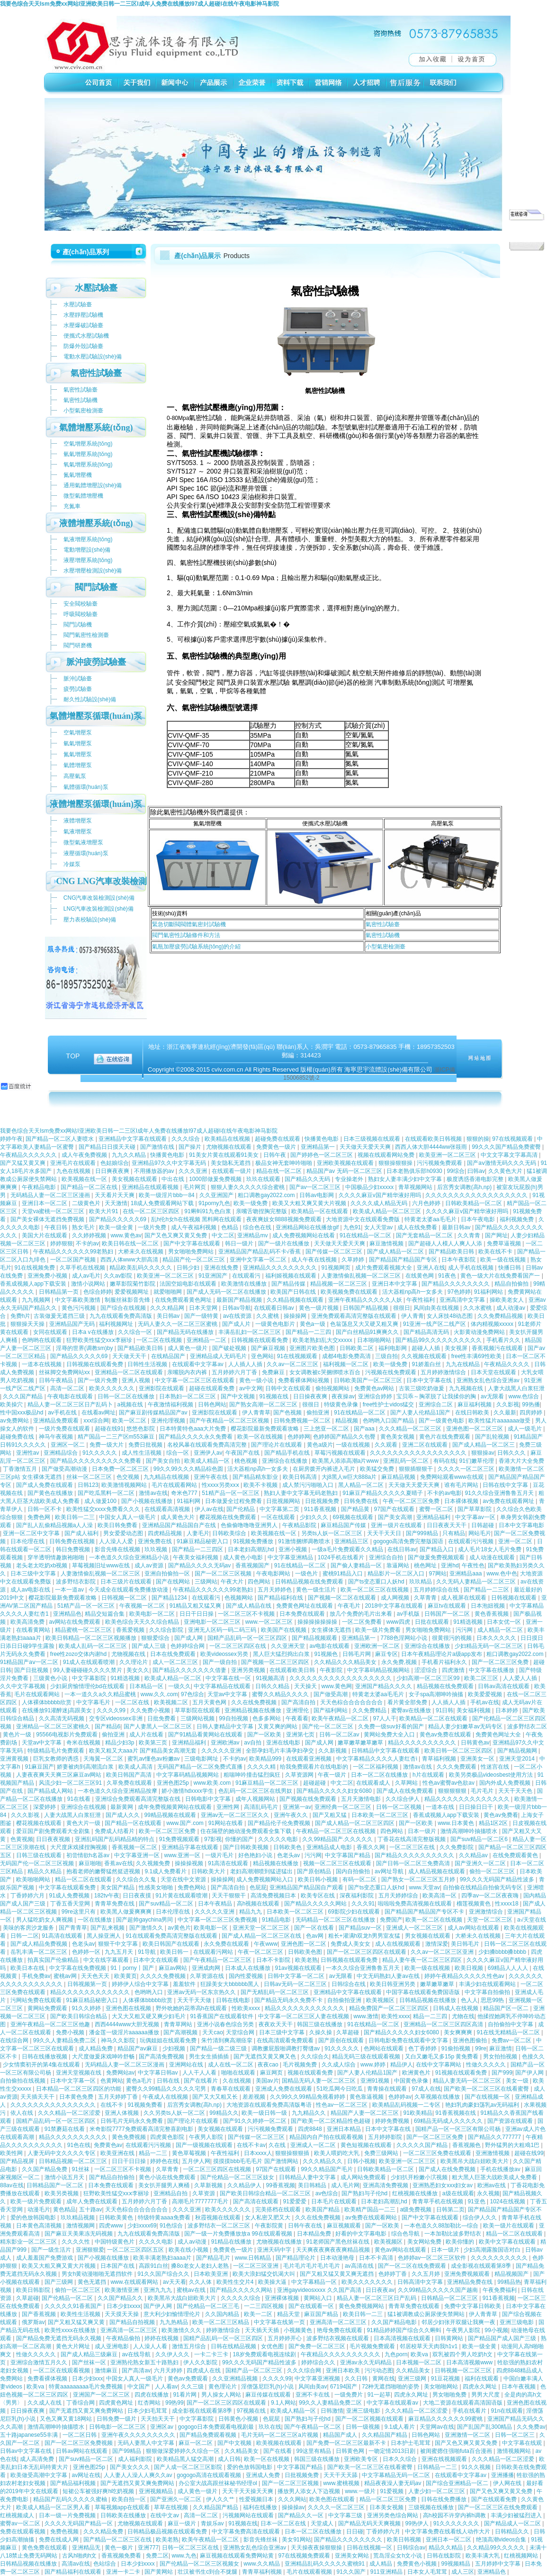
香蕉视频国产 (253, 1565)
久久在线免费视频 (254, 1702)
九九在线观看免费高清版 (121, 1316)
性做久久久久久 (486, 2064)
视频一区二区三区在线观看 (338, 1863)
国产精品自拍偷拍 (112, 2177)
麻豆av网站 (174, 1968)
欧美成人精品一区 (207, 1461)
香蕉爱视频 (131, 1630)
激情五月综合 (189, 2346)
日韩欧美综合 (230, 1533)
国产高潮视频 (181, 2032)
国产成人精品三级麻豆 (90, 2354)
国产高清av (136, 2370)
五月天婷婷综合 (399, 1895)
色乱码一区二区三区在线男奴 (256, 1791)
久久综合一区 (135, 1332)
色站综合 (105, 2563)
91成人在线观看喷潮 (90, 1662)
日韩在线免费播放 (444, 2499)
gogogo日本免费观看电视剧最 (216, 2427)
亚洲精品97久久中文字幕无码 (170, 1163)
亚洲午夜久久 (291, 1815)
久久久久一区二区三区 (467, 1469)
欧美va (420, 2354)
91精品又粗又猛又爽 (196, 1605)
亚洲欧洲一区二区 (377, 1646)
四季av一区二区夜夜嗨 (490, 1895)
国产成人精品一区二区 (396, 1251)
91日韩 (444, 1710)
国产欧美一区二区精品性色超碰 (331, 2121)
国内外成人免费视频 (505, 1783)
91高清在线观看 (229, 1863)
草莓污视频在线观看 (340, 1452)
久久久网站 (292, 2499)
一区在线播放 (95, 1919)
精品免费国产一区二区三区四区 (389, 2008)
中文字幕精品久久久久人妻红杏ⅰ (377, 1758)
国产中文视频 (238, 1396)
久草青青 (426, 1597)
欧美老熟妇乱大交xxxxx (323, 1340)
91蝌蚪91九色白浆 (208, 1211)
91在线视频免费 (35, 1267)
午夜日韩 (57, 1227)
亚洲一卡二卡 (124, 2571)
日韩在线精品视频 (234, 2346)
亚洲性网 (228, 1807)
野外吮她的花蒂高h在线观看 (192, 2008)
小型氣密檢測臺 (385, 946)
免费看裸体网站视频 (304, 1380)
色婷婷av (400, 2096)
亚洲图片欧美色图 (312, 1348)
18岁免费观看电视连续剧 (265, 2354)
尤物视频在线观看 (229, 1147)
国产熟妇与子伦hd (365, 2193)
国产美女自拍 (163, 1461)
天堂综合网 (241, 2032)
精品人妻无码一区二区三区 (467, 2080)
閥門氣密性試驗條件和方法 (186, 935)
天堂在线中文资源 (184, 1879)
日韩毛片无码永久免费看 (132, 2121)
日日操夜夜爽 (311, 1396)
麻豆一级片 (182, 2523)
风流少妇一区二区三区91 (71, 1783)
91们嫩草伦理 (477, 1461)
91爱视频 (392, 2491)
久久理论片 (134, 1662)
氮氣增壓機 (77, 475)
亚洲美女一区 (478, 1758)
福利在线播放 (260, 2507)
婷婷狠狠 (61, 1243)
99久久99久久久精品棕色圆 (188, 1469)
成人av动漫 (193, 2241)
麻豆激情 (500, 2048)
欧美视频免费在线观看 (350, 1291)
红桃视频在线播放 (415, 2193)
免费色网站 (192, 1887)
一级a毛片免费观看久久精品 (348, 1549)
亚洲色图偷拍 (470, 2040)
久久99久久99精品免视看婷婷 (308, 2096)
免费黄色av (108, 2145)
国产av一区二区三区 (315, 1187)
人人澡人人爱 (117, 1541)
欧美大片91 (104, 1211)
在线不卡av (251, 2145)
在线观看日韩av (275, 1308)
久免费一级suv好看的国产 (391, 1726)
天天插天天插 (262, 2330)
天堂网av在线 (437, 2427)
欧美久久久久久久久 (367, 2282)
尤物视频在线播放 (279, 2241)
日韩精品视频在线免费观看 (310, 1581)
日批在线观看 (432, 1622)
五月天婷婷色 (275, 1589)
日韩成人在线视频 (456, 2008)
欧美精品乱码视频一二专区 (407, 2105)
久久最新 (504, 1412)
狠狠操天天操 (28, 1324)
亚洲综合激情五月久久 (39, 2362)
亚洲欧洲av (226, 1742)
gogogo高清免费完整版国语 (409, 1541)
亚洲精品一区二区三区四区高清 (444, 2024)
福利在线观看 (482, 2378)
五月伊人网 (196, 2161)
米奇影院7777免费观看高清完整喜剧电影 (142, 2129)
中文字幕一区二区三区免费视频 (218, 1919)
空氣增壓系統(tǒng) (88, 443)
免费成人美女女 (351, 1944)
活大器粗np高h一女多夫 (413, 1291)
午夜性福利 (421, 1300)
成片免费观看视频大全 (384, 1267)
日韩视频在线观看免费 (260, 1340)
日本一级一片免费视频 (68, 2515)
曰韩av (476, 1171)
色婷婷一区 (87, 1952)
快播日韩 (510, 1267)
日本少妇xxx (87, 2378)
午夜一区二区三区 (261, 1952)
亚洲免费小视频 (48, 1275)
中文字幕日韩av (158, 2072)
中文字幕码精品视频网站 (379, 1670)
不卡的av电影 (444, 1493)
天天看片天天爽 (115, 1195)
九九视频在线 (466, 1388)
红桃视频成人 (18, 2515)
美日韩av (169, 1316)
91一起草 (379, 2394)
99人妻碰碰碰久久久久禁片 (88, 1670)
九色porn (396, 2354)
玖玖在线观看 (264, 1179)
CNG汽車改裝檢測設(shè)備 (99, 897)
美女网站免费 (425, 2241)
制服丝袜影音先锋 (128, 1300)
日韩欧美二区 (357, 1348)
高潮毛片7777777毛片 (201, 2201)
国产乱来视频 (108, 1927)
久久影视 (507, 1404)
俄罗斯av (33, 2322)
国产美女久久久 (130, 2467)
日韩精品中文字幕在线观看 (386, 1750)
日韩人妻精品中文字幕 (226, 1726)
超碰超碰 (315, 1783)
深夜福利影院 (357, 1895)
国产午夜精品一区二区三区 (218, 1960)
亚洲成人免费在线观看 (284, 2088)
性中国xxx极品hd (22, 1412)
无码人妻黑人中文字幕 (146, 2443)
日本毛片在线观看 (334, 2201)
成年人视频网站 (256, 1799)
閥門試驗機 (77, 624)
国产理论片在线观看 (277, 1444)
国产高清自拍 (299, 1702)
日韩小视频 (361, 2161)
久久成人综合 (339, 2064)
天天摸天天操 (122, 2314)
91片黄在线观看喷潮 (182, 1895)
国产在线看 (278, 2451)
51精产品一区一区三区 (231, 1493)
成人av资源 (150, 1565)
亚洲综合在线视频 (84, 1807)
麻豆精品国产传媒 (344, 1525)
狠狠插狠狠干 (416, 1469)
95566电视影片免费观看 (67, 1734)
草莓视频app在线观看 (123, 2507)
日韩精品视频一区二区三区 (73, 2161)
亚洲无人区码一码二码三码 (223, 1630)
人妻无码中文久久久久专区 (62, 2153)
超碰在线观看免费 (212, 1388)
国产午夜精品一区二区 (313, 2427)
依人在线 (22, 2113)
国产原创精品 (314, 1871)
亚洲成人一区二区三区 (415, 1927)
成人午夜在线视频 (314, 1259)
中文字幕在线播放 (492, 1670)
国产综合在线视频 (123, 1308)
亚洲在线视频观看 (444, 2459)
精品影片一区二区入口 (397, 1573)
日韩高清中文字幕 (420, 2282)
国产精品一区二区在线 (90, 1187)
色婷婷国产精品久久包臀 (345, 1436)
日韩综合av (411, 2547)
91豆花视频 (446, 2378)
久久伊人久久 (173, 2354)
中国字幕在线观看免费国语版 (423, 1992)
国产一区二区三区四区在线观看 (367, 1952)
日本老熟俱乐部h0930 (415, 1171)
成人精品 (381, 2563)
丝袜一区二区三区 (89, 1477)
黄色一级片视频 (319, 1308)
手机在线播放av (501, 2169)
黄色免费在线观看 (45, 2547)
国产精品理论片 (296, 2257)
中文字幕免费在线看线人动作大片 (448, 2531)
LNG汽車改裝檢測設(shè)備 (98, 908)
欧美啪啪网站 (34, 1879)
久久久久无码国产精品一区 (79, 2523)
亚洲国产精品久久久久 (384, 1686)
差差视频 (254, 2096)
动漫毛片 (38, 2209)
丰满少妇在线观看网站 (488, 1984)
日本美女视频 (387, 2507)
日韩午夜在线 (305, 2225)
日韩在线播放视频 (45, 2056)
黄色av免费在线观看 (446, 1734)
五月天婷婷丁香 (118, 2096)
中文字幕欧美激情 (78, 1300)
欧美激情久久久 (182, 2330)
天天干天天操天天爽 (248, 2491)
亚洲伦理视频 (169, 1420)
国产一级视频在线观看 (205, 2145)
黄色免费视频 (129, 2137)
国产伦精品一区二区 (68, 2298)
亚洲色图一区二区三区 (475, 1428)
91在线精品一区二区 (366, 1235)
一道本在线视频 (42, 1364)
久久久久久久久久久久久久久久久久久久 (477, 1195)
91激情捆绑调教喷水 (305, 1541)
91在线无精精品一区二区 (509, 2032)
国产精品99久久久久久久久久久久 (439, 1340)
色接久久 (533, 2056)
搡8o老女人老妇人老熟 (200, 2266)
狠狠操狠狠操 (396, 1163)
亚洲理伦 (298, 1710)
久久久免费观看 (457, 1766)
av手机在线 (63, 1412)
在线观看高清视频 (167, 1509)
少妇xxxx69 (141, 2225)
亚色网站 (262, 1356)
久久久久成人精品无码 (379, 1203)
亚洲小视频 (293, 1549)
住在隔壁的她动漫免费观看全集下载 (246, 1831)
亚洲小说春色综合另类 (226, 2024)
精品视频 (347, 1420)
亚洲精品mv (253, 1235)
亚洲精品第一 (318, 1147)
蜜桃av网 (66, 1976)
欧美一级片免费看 (378, 1630)
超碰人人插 (426, 1348)
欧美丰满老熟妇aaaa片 (163, 2257)
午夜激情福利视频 (171, 1404)
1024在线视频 (508, 2201)
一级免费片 (349, 2394)
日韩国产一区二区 (447, 1613)
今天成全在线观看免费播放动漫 (129, 1589)
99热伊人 (417, 2523)
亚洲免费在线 (155, 1541)
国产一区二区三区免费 (501, 1662)
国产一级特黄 (202, 1316)
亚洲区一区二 (68, 1444)
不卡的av (87, 1243)
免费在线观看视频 (23, 2531)
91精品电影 (277, 1919)
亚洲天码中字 (275, 2249)
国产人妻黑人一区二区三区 (158, 1726)
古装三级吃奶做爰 (422, 1388)
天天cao (212, 2032)
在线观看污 (247, 1275)
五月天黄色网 (210, 1702)
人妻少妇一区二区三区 (437, 2491)
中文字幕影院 (90, 1678)
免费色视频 (65, 2531)
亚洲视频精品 (156, 2491)
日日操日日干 (476, 1807)
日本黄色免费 (77, 2096)
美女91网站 (296, 2539)
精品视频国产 (512, 2274)
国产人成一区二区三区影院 (189, 2467)
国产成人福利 (82, 1533)
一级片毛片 (220, 1855)
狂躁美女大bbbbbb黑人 (230, 1984)
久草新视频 (209, 2185)
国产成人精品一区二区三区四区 (355, 1823)
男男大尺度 (486, 2394)
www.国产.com (185, 1823)
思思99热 (493, 2000)
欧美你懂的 (460, 2241)
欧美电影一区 (211, 1927)
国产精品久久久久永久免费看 (196, 1436)
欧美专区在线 (318, 1895)
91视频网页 (337, 1267)
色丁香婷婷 (423, 2048)
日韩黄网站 (450, 2338)
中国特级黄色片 (115, 2241)
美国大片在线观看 (45, 1235)
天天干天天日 (385, 1533)
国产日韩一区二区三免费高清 (413, 1863)
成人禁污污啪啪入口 (308, 1485)
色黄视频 (21, 1839)
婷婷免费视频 (393, 2121)
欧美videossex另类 (225, 1654)
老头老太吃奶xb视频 (42, 1565)
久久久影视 (26, 1815)
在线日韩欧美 (473, 1412)
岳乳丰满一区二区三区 (39, 1952)
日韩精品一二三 (437, 2467)
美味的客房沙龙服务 (29, 1927)
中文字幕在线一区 (229, 1678)
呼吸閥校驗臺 (80, 614)
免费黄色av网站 (375, 1388)
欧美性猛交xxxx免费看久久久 (104, 1509)
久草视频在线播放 (437, 2096)
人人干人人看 (200, 2072)
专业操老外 (350, 1179)
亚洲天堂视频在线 (79, 2072)
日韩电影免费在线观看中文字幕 (408, 2040)
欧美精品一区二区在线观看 (434, 1718)
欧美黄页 (125, 1976)
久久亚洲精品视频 (235, 2378)
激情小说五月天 (65, 2177)
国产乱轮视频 (493, 1436)
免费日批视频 (146, 1444)
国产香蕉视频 (39, 2314)
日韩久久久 (512, 1452)
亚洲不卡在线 (313, 2394)
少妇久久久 (315, 1517)
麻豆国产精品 (322, 2314)
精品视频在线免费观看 (446, 1686)
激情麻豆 (107, 2370)
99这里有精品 (314, 2451)
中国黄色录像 (412, 2080)
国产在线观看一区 (311, 2306)
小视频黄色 (299, 2330)
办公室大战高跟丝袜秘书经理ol (219, 2483)
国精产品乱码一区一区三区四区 (247, 1638)
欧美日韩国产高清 (129, 1774)
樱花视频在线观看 (39, 1823)
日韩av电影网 (317, 1195)
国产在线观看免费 (494, 2499)
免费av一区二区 (512, 2040)
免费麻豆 (274, 1372)
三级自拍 (386, 1356)
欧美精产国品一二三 (370, 2209)
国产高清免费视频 (162, 2056)
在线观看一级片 (232, 1171)
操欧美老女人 (507, 1300)
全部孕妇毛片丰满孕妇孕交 (280, 1750)
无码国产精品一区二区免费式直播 (200, 1766)
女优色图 (273, 2346)
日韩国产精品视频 (366, 1308)
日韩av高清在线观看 (504, 1686)
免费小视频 (71, 2032)
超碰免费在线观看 (278, 1139)
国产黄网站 (159, 2571)
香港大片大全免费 (521, 1461)
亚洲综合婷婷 (376, 1396)
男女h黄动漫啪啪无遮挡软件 (98, 2274)
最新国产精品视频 (239, 1300)
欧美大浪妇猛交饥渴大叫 (264, 2274)
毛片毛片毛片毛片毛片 (312, 2266)
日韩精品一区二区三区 (450, 2298)
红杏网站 (150, 2402)
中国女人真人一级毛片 (128, 1517)
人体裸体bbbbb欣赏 (47, 1702)
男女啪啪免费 (450, 2394)
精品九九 (251, 1911)
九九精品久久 (309, 2113)
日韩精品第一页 (59, 1291)
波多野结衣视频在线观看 (338, 2338)
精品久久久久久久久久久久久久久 (467, 1799)
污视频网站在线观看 (249, 2515)
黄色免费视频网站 (362, 2306)
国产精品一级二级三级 (219, 2048)
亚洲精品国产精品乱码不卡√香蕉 (260, 1251)
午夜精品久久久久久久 (29, 1155)
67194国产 (344, 2386)
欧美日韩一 (175, 1952)
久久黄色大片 (506, 1171)
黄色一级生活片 (316, 1589)
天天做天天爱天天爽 (366, 1147)
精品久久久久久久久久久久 (422, 1742)
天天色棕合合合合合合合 (352, 1702)
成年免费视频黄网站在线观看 (175, 1807)
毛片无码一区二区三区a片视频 (280, 2435)
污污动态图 (379, 2370)
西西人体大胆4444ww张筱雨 (431, 1147)
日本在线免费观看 (173, 1654)
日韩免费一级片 (117, 2418)
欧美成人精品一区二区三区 (387, 1211)
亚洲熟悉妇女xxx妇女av (443, 2185)
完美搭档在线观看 (278, 2209)
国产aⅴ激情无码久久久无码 (502, 1163)
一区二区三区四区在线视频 (217, 2169)
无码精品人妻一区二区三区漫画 (50, 1195)
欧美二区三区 (482, 1678)
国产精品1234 (170, 1597)
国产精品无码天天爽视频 (370, 2523)
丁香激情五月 (20, 1469)
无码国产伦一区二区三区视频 (37, 1863)
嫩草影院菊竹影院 (133, 1283)
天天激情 (116, 1203)
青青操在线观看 (387, 2088)
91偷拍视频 (456, 2048)
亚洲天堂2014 (517, 1758)
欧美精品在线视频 (228, 1139)
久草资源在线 (207, 1976)
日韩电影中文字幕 (208, 1799)
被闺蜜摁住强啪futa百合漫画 (456, 2451)
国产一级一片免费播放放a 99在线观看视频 (239, 2233)
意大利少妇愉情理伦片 (172, 2314)
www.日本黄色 (456, 1823)
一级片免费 (153, 1227)
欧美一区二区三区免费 (168, 1831)
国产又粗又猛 (330, 1815)
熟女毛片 (84, 1227)
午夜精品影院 (300, 1525)
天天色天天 (96, 1976)
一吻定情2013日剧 (392, 2451)
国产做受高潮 (331, 1694)
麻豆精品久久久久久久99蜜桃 (446, 2418)
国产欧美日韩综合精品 (79, 2016)
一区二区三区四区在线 (238, 1646)
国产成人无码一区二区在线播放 (227, 1291)
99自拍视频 (234, 1718)
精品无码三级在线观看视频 (367, 2056)
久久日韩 (357, 2378)
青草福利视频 (439, 1758)
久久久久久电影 (278, 1839)
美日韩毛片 (466, 1944)
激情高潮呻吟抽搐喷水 (469, 1831)
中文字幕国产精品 (348, 1855)
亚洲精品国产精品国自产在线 (179, 1525)
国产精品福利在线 (281, 1597)
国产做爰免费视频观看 (437, 1557)
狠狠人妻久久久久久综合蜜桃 (248, 1187)
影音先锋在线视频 (118, 1549)
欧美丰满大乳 (483, 2555)
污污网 (465, 1630)
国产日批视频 (32, 1670)
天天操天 (306, 1686)
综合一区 (178, 1452)
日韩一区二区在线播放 (127, 1396)
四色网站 (260, 1581)
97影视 (213, 1839)
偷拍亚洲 (318, 1412)
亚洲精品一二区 (207, 1340)
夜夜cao (269, 2064)
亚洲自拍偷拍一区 (167, 1573)
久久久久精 (262, 1766)
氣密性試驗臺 (383, 924)
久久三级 (193, 2386)
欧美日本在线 (28, 1968)
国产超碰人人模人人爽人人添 (446, 1243)
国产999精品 (422, 1533)
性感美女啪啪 (156, 1887)
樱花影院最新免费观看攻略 (265, 1428)
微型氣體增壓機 (83, 495)
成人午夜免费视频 (85, 1155)
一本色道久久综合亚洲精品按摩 (118, 1791)
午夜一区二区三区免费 (412, 1501)
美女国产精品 (118, 1887)
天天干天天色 (516, 1791)
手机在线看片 (470, 2410)
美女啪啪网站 (441, 2386)
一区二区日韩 (80, 2435)
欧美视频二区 (171, 1702)
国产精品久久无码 (308, 1179)
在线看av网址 (98, 1412)
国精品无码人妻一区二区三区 (319, 2080)
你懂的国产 (240, 1839)
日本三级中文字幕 (33, 1573)
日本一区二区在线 (283, 2523)
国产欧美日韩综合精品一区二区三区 (266, 2193)
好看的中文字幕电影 (361, 2233)
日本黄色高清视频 (39, 2225)
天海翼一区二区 (104, 1758)
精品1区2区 (494, 1823)
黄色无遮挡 (93, 2282)
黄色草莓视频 (189, 2153)
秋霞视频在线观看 (218, 2217)
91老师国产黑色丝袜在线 (338, 2241)
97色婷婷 (459, 1291)
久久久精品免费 (104, 2531)
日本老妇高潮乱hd (252, 1549)
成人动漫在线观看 (492, 1557)
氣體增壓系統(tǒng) (96, 427)
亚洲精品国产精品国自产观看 (307, 1887)
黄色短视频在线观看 (367, 2145)
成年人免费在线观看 (92, 2201)
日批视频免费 (323, 1501)
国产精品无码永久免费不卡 (289, 2000)
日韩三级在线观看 (39, 1855)
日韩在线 (169, 2080)
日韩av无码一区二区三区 (296, 1984)
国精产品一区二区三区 (254, 2370)
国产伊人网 (530, 2072)
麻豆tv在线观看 (448, 1605)
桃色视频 (246, 1461)
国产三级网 (59, 2282)
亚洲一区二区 (516, 1541)
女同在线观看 (51, 1332)
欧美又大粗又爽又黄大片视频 (310, 1203)
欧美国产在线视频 (284, 1630)
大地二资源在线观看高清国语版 (463, 2402)
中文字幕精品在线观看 (223, 1686)
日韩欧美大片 (209, 1871)
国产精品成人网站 (50, 1791)
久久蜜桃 (268, 1316)
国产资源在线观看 (510, 2121)
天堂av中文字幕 (228, 1694)
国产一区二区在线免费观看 (413, 2266)
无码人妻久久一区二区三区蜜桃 (178, 1324)
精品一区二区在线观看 (84, 1879)
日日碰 (354, 2531)
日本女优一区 (504, 1622)
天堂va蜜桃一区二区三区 (54, 1211)
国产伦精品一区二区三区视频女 (200, 2563)
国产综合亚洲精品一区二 (458, 2483)
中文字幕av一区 (476, 1517)
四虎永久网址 (480, 2386)
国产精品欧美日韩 (452, 1251)
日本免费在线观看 (302, 1613)
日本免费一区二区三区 (121, 1469)
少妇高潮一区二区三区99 (428, 1678)
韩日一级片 (240, 1243)
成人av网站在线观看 (474, 1927)
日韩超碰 (483, 1525)
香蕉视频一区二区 (135, 1847)
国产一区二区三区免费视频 (79, 2443)
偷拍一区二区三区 (492, 1871)
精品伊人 (401, 2064)
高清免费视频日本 (274, 1895)
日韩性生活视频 (148, 1364)
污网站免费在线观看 (36, 2000)
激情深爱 (436, 1944)
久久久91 (363, 1903)
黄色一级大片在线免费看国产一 (500, 1275)
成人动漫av (511, 1308)
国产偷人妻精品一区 (357, 1565)
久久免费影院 (457, 1847)
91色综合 (172, 2225)
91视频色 (327, 1654)
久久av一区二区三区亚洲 (443, 1952)
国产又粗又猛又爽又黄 (77, 2322)
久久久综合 (186, 1139)
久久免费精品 (370, 1710)
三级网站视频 (198, 1718)
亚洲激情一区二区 (468, 2435)
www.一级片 (361, 2491)
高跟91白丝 (153, 2266)
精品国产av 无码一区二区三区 (345, 1171)
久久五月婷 (426, 2274)
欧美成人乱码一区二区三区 (93, 1646)
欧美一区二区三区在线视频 (375, 1589)
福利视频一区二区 (346, 1364)
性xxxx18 (507, 1903)
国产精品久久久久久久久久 (456, 1283)
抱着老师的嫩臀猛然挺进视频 (104, 1871)
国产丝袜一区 (90, 2362)
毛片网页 (195, 1187)
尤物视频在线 (129, 1654)
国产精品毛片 (214, 2257)
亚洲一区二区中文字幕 (32, 1533)
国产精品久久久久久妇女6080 (334, 1791)
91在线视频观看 (298, 1356)
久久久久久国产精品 (422, 2145)
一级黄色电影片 (275, 1324)
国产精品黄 (356, 1509)
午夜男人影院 (206, 2137)
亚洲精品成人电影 (329, 1847)
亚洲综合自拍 (386, 1557)
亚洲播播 (502, 2475)
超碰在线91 (109, 1428)
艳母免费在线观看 (340, 2330)
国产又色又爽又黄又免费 (176, 1235)
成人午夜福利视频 (194, 1227)
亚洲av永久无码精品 (366, 2362)
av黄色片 (179, 1927)
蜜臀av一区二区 (21, 2523)
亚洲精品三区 (352, 1541)
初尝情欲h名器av (88, 1855)
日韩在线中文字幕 (506, 1485)
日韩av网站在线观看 (82, 2451)
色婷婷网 (298, 1436)
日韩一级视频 (363, 2427)
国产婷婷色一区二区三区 (322, 1155)
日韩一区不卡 (45, 1509)
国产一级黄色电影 (442, 1420)
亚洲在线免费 (222, 1267)
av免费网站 (15, 1420)
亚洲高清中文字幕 (462, 1300)
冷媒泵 (72, 864)
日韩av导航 (236, 1308)
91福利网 (189, 1501)
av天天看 (174, 2282)
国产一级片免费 (98, 1380)
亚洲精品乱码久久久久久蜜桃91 (326, 2563)
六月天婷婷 (169, 2370)
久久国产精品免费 (45, 2169)
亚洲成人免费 (263, 2475)
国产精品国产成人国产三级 (503, 2338)
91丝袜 (81, 2169)
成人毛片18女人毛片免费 (490, 1549)
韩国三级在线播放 (320, 2024)
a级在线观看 (458, 2193)
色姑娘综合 (114, 1163)
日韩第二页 (450, 2209)
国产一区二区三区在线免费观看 (498, 2507)
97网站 (438, 1573)
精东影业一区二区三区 (29, 2241)
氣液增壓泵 (77, 831)
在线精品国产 (169, 1356)
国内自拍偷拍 (353, 1871)
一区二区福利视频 (376, 1766)
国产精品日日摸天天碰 (108, 1147)
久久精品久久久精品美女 (346, 1662)
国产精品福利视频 (73, 2483)
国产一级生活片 (51, 2249)
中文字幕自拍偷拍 (488, 1992)
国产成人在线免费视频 (448, 2169)
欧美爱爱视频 (485, 1694)
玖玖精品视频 (78, 2217)
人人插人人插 (246, 1364)
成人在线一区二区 (231, 2064)
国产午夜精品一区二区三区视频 (229, 1420)
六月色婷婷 (427, 1203)
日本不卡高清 (377, 2257)
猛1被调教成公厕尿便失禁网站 (426, 2314)
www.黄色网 (337, 1686)
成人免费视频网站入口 (265, 1879)
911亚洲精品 (387, 2571)
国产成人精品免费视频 (39, 1944)
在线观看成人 (374, 1783)
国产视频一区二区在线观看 (342, 1597)
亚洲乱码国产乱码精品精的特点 (115, 1839)
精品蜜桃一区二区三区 (84, 1630)
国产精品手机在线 (287, 1452)
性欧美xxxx (246, 2008)
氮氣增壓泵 (77, 754)
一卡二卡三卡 (212, 2354)
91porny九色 (214, 1203)
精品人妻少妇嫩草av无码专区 (466, 1726)
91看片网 (185, 2394)
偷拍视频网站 (333, 1388)
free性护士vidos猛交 (389, 1404)
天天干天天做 (195, 2000)
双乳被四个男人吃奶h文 (463, 2354)
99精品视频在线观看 (171, 1815)
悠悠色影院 (141, 1428)
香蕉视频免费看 (122, 2555)
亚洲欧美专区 (361, 2459)
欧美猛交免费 (377, 1469)
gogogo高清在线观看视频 (209, 2475)
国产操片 (191, 1147)
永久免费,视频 (400, 1662)
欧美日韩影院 (34, 2290)
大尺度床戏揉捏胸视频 (79, 1847)
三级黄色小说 (51, 1678)
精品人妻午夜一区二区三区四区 (422, 1960)
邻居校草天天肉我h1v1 (429, 2346)
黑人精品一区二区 (361, 1485)
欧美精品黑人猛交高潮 (186, 2459)
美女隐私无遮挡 (231, 1163)
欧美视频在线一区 (85, 1179)
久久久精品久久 (323, 2161)
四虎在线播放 (152, 2394)
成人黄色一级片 (188, 1348)
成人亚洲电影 (112, 2346)
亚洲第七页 (301, 1734)
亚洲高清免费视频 (386, 2185)
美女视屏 (457, 1348)
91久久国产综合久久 (164, 2274)
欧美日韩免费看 (118, 1525)
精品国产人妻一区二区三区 (365, 2113)
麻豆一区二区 (196, 2443)
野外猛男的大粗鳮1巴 (513, 2145)
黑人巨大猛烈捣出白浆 (282, 1654)
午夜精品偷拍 (124, 2338)
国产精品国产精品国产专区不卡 (425, 1911)
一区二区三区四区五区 (136, 2249)
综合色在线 (258, 1227)
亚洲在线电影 (284, 1742)
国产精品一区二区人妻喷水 (60, 1139)
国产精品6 (108, 1726)
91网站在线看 (226, 1823)
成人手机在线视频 (471, 1267)
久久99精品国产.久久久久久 (338, 1839)
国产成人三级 (149, 1646)
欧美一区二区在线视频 (434, 1919)
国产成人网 (189, 1638)
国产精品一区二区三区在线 (118, 2539)
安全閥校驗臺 (80, 603)
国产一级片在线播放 (284, 1243)
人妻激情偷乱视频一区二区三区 (361, 1275)
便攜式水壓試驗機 (86, 335)
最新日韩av (457, 1227)
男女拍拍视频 (501, 2056)
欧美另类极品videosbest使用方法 (492, 1774)
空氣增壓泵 (77, 732)
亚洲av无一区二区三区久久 (236, 1815)
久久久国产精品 (23, 1396)
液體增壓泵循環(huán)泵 (96, 804)
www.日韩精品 (254, 2257)
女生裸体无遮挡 (331, 1630)
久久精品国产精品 (385, 2435)
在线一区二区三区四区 (152, 1211)
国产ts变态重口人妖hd (377, 1581)
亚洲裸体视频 (282, 2298)
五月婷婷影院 (386, 2137)
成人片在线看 (147, 1734)
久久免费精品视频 (500, 1316)
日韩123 (88, 1485)
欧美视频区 (381, 2000)
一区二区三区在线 (412, 1847)
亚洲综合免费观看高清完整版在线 (138, 1799)
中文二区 (223, 1235)
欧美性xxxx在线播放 (71, 2330)
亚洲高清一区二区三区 (339, 2322)
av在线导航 (137, 2354)
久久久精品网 (168, 1308)
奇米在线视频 (84, 1742)
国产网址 (496, 1235)
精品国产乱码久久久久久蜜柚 (70, 2499)
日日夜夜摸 (137, 1895)
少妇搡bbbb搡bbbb (503, 1952)
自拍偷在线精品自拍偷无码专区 (483, 1887)
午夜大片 (233, 1581)
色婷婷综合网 (188, 1646)
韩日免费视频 (73, 1549)
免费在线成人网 (59, 2539)
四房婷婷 (532, 1412)
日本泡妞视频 (488, 1605)
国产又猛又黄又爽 (23, 1163)
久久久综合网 (305, 2370)
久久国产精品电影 (394, 2322)
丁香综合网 (81, 2402)
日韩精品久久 (512, 2531)
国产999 (502, 2072)
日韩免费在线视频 (72, 1541)
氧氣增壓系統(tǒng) (88, 464)
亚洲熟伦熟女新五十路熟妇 (145, 2362)
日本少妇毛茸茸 (148, 2410)
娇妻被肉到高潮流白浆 (86, 1766)
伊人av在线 (209, 1509)
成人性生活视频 (142, 1452)
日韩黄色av (475, 1742)
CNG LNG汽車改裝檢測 (101, 881)
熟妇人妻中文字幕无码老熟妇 (301, 1493)
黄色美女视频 (398, 1436)
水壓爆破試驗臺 (83, 325)
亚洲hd (449, 1565)
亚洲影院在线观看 (162, 1388)
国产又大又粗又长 (215, 2096)
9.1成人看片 (401, 2427)
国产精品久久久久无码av (200, 1565)
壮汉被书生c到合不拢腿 (208, 2571)
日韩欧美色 (288, 1847)
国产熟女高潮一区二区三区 (264, 1404)
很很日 (401, 1308)
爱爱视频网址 (132, 1291)
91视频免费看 (145, 2105)
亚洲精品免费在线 (470, 2282)
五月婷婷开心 (285, 2338)
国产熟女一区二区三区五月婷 (419, 1879)
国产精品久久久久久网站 (316, 1903)
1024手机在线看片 (342, 1557)
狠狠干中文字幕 (118, 1944)
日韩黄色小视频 (239, 2418)
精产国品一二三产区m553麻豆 (117, 1436)
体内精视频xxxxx (493, 1324)
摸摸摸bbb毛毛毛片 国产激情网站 (256, 2161)
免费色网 (39, 1517)
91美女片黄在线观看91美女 (224, 1155)
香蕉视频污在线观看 (498, 1348)
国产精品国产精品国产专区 (404, 1259)
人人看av (166, 2386)
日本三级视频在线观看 (372, 1139)
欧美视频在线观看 (279, 2443)
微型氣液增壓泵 (83, 842)
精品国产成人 (341, 2435)
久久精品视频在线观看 (296, 1300)
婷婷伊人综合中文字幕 (141, 1984)
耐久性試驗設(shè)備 (89, 699)
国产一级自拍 (220, 1662)
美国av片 (267, 2080)
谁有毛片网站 (462, 1485)
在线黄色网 (420, 1275)
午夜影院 (332, 1670)
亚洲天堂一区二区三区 (262, 1927)
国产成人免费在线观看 (45, 1485)
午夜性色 (473, 1565)
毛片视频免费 (300, 2064)
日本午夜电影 (478, 1219)
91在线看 (79, 1799)
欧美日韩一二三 (75, 1517)
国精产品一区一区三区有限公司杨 (458, 2129)
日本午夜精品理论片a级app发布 (442, 1654)
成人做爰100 (101, 1501)
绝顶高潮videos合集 (502, 2539)
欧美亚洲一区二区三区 (448, 1155)
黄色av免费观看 (188, 2378)
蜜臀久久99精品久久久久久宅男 (167, 2088)
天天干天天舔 (341, 2475)
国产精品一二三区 (487, 1589)
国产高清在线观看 (256, 2201)
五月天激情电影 (361, 1799)
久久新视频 (333, 1750)
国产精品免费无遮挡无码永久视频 (59, 2338)
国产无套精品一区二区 (425, 1235)
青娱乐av (213, 2523)
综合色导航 (406, 2233)
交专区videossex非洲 (116, 1718)
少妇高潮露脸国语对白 (493, 2249)
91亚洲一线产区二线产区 (435, 1324)
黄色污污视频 (79, 1308)
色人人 (469, 2000)
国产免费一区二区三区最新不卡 (346, 2443)
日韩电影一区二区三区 (118, 2427)
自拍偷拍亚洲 (345, 2000)
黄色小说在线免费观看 (168, 2177)
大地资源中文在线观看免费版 (363, 1219)
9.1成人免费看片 (166, 1871)
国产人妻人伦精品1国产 (421, 1412)
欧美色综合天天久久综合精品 (142, 1622)
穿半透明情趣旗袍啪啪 (56, 1557)
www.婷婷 (373, 2064)
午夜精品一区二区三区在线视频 (336, 1831)
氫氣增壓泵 (77, 743)
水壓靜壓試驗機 (83, 315)
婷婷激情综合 (224, 2330)
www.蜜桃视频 (342, 2483)
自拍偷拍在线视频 (23, 2080)
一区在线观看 (278, 1517)
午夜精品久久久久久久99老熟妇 (74, 1251)
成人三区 (462, 2571)
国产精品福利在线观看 (74, 2571)
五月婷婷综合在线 (436, 1589)
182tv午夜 (106, 1895)
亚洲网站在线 (187, 2064)
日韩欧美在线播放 (123, 2515)
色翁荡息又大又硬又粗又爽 (365, 1324)
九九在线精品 (463, 1364)
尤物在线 (463, 2016)
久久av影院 (119, 1275)
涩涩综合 (426, 1670)
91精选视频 (468, 1622)
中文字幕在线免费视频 (78, 1968)
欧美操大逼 (273, 2282)
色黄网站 (111, 2080)
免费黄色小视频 (417, 2563)
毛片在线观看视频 (310, 2571)
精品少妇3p (120, 1742)
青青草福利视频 (262, 2571)
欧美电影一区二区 (152, 1613)
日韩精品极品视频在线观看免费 (167, 2531)
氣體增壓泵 (77, 765)
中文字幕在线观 (522, 2443)
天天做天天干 (130, 1356)
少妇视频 (174, 2048)
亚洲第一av (297, 1807)
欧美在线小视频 (189, 2249)
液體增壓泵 (77, 820)
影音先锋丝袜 (261, 2539)
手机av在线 (484, 1702)
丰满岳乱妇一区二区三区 (250, 1332)
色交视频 (129, 1477)
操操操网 (296, 1316)
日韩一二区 (24, 1935)
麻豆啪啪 (90, 1863)
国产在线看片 (201, 2080)
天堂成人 (323, 2523)
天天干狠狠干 (229, 1895)
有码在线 (444, 1461)
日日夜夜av (380, 2290)
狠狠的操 (477, 1139)
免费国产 (391, 1919)
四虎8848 (310, 2129)
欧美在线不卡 (496, 1251)
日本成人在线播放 (248, 1968)
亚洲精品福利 (434, 1517)
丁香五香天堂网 (70, 1903)
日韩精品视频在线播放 (428, 2000)
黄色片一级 (18, 1734)
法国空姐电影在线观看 (189, 1283)
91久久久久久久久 (457, 2523)
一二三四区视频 (264, 2306)
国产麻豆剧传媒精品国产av (154, 1412)
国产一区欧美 (265, 1734)
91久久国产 (352, 2571)
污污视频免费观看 (440, 1163)
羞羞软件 (185, 1984)
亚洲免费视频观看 (467, 2274)
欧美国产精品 (323, 2209)
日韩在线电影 (233, 2000)
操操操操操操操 (318, 1622)
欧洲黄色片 (417, 2072)
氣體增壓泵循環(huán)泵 (96, 716)
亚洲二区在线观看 (425, 1444)
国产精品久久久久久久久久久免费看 (96, 1461)
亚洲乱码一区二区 (406, 1461)
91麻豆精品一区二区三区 (267, 1783)
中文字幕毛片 (94, 1702)
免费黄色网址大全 (498, 1734)
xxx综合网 (96, 1420)
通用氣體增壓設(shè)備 (92, 485)
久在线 (278, 2145)
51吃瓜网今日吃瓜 (340, 2088)
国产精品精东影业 (256, 1477)
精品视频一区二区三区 (339, 1283)
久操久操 (321, 2032)
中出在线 (173, 1179)
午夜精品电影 (39, 1187)
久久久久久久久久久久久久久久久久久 (419, 1452)
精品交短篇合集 (105, 1613)
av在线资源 (238, 1316)
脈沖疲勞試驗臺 (96, 662)
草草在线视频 (171, 2507)
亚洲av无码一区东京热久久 (202, 1992)
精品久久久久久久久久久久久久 (90, 1992)
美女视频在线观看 (135, 1179)
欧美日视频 (469, 1968)
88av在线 (12, 2185)
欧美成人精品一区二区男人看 (53, 2507)
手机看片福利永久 (444, 1662)
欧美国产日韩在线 (293, 1291)
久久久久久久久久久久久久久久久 (53, 2105)
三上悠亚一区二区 (327, 1428)
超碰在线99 (528, 2153)
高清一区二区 (68, 1388)
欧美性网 (12, 2153)
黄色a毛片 (139, 2080)
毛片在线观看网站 (175, 1485)
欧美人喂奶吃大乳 (337, 2153)
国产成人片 (237, 1324)
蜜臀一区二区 (437, 1509)
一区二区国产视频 (73, 1259)
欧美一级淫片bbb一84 (167, 1195)
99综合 (456, 1171)
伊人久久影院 (201, 2362)
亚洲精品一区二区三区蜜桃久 (53, 1726)
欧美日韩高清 (300, 1477)
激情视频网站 (514, 2451)
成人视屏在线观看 (464, 1597)
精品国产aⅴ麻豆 (138, 2048)
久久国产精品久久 (121, 2298)
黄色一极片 (120, 2547)
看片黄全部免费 (408, 1702)
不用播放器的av (155, 1171)
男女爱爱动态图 (123, 1533)
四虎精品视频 (165, 1533)
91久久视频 (476, 2467)
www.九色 (184, 2555)
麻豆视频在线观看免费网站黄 (237, 2555)
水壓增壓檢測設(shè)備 (92, 570)
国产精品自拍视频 (132, 2322)
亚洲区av (162, 2427)
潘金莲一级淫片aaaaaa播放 (125, 2032)
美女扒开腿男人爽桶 (164, 2185)
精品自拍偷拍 (512, 1283)
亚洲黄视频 (15, 1758)
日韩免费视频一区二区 (303, 1420)
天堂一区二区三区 (490, 1919)
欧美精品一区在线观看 (320, 1211)
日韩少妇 (189, 1267)
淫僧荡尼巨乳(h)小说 (268, 2386)
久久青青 (469, 1235)
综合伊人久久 (480, 2217)
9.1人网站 (283, 2402)
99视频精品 (456, 2563)
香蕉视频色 (467, 2145)
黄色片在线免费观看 (445, 1436)
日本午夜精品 (215, 1903)
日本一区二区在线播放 (380, 1774)
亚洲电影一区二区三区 (213, 1622)
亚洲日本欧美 (343, 2370)
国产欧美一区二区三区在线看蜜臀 (487, 2088)
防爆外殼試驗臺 (83, 346)
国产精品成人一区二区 (513, 2523)
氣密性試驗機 (383, 935)
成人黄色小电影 (243, 1557)
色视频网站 (239, 1597)
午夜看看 (297, 1718)
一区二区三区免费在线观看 (438, 2153)
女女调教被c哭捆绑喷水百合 (325, 1372)
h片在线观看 (429, 1774)
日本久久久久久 (497, 1638)
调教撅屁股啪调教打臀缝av (286, 2048)
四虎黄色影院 (168, 2137)
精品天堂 (289, 2314)
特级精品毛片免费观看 (56, 1750)
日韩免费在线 (361, 1501)
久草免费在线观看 (130, 1783)
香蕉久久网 (371, 1847)
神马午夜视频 (56, 1436)
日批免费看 (162, 1718)
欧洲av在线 (492, 2185)
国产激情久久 (147, 1927)
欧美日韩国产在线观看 (172, 1944)
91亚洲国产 (213, 1275)
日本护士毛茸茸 (411, 2443)
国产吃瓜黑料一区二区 (107, 1493)
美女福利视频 (474, 1710)
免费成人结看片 (115, 1831)
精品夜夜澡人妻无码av (393, 2483)
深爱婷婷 (45, 1807)
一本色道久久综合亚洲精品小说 (129, 1557)
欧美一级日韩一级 (265, 2113)
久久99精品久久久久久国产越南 (439, 2290)
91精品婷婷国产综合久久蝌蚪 (405, 2330)
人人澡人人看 (151, 2346)
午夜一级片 (333, 1774)
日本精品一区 (147, 1686)
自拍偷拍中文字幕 (511, 2024)
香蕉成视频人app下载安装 (34, 1283)
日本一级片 (423, 1831)
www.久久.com (159, 1694)
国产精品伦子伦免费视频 (280, 1823)
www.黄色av (125, 1235)
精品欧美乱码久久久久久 (141, 1267)
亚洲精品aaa (466, 1573)
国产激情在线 (158, 1147)
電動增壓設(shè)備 (86, 549)
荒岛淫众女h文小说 (398, 2555)
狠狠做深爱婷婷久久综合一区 (183, 2451)
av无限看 (493, 1396)
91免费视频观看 (180, 1839)
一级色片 (307, 1573)
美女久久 (137, 1670)
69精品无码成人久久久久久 (449, 2121)
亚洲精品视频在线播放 (253, 1710)
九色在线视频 (74, 1171)
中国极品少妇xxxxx (370, 1187)
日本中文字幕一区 (73, 2080)
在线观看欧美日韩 (292, 1670)
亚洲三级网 (413, 2378)
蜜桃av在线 (192, 2290)
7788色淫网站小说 (404, 1638)
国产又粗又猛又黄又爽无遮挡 (337, 2274)
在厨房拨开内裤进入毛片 (325, 1469)
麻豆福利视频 (475, 1404)
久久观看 (387, 1444)
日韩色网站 (212, 1404)
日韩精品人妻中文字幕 (308, 2177)
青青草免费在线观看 (414, 2306)
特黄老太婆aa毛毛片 (431, 1219)
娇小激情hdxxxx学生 (188, 1791)
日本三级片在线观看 (126, 1581)
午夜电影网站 (274, 1573)
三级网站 (206, 1581)
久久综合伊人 (403, 1799)
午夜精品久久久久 (507, 1364)
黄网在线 (383, 2378)
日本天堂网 (204, 1308)
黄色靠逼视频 (367, 2096)
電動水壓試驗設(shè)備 (92, 356)
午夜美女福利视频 (196, 1557)
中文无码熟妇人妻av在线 (389, 1976)
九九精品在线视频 (166, 1477)
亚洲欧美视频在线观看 (346, 1163)
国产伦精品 (241, 1509)
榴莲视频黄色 (474, 1903)
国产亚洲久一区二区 (481, 1863)
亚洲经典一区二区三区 (343, 1807)
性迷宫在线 (496, 1766)
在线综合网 (15, 2040)
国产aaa (365, 1428)
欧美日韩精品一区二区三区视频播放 (91, 1638)
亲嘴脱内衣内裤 (187, 1372)
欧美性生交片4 (235, 2282)
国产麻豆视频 (269, 1348)
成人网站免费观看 (364, 2177)
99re (480, 2048)
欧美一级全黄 (117, 1227)
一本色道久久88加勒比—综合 (442, 2225)
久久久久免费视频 (163, 1976)
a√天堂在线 (531, 1919)
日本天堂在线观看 (494, 1372)
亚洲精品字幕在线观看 (190, 1847)
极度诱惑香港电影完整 (476, 1179)
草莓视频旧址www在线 (101, 1565)
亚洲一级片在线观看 (397, 1525)
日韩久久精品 (273, 1686)
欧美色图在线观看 (332, 2499)
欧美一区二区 (130, 1420)
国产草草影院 (475, 1509)
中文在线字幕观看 (106, 1960)
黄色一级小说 (257, 1380)
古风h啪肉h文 (80, 2555)
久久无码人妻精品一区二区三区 (476, 1581)
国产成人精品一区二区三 (484, 1444)
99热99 (174, 2402)
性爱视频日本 (257, 2499)
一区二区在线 (133, 1702)
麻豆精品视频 (399, 1477)
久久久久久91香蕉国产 (74, 2306)
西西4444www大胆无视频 (128, 2024)
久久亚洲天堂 (288, 1646)
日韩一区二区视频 (399, 1807)
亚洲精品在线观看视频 (151, 1187)
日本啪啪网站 (375, 1340)
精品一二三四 (430, 2016)
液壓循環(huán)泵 (85, 853)
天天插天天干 (38, 2096)
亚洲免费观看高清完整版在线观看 (354, 1316)
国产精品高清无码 (427, 1332)
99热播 (530, 1404)
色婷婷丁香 (393, 2274)
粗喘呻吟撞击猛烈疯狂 (253, 1774)
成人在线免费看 (418, 1227)
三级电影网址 (202, 1758)
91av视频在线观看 (299, 1968)
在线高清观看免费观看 (286, 2040)
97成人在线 (426, 2088)
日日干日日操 (197, 1613)
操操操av (293, 2507)
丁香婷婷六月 (28, 1895)
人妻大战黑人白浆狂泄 (516, 1388)
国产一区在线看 (314, 1927)
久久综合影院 (167, 1630)
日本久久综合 (400, 2459)
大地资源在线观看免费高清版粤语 (269, 2105)
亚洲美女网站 (352, 2555)
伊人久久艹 (221, 2499)
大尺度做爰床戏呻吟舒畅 (104, 2056)
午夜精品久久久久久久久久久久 (341, 2354)
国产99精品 (127, 2451)
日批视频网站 (284, 1501)
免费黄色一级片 (276, 1147)
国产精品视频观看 (315, 1638)
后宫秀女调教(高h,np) (465, 1187)
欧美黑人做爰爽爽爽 (126, 1911)
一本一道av (70, 1589)
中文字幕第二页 (280, 1509)
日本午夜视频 (519, 2386)
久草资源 (204, 2193)
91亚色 (477, 2201)
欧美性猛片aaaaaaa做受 (500, 1420)
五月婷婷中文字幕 (498, 2563)
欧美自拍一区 (129, 2499)
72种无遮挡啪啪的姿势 (391, 2386)
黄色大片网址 (73, 2346)
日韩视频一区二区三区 (464, 2370)
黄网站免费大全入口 (390, 1734)
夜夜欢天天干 (276, 2024)
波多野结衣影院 (76, 1581)
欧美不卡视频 (261, 1485)
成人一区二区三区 (175, 1662)
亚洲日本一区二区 (45, 1203)
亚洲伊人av (208, 1452)
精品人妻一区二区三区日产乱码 (377, 2298)
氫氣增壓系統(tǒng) (88, 454)
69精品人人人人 (509, 1968)
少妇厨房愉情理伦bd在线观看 (88, 1686)
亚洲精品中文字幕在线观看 (133, 1139)
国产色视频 (288, 1412)
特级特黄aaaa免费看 (165, 2217)
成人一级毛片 (525, 1428)
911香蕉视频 (321, 1509)
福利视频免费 (517, 1219)
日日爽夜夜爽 (113, 1171)
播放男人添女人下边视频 (309, 2491)
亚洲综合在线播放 (285, 1461)
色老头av (289, 1855)
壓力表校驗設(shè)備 (89, 919)
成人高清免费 (37, 2459)
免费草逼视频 (504, 1243)
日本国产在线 (118, 2266)
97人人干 (384, 1718)
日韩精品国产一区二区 (56, 2185)
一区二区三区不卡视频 (247, 1613)
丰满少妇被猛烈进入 (517, 2515)
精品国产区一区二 (506, 2008)
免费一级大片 (107, 1444)
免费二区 (157, 2555)
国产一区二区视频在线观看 (370, 2418)
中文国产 (139, 2386)
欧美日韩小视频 (318, 1879)
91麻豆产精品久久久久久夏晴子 (383, 1493)
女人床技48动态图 (451, 1316)
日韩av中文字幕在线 (26, 2451)
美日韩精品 (313, 2185)
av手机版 (409, 1613)
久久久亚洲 (193, 1171)
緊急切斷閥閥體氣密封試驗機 (189, 924)
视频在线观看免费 (310, 2072)
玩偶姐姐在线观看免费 (169, 2040)
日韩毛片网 (357, 1654)
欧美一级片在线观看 (509, 2225)
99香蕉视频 (280, 2185)
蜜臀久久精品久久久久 (281, 1694)
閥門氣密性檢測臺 (86, 635)
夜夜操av (343, 1396)
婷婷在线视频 (162, 2338)
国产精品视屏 (18, 2161)
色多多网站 (267, 1718)
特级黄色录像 (341, 1404)
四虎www (111, 2225)
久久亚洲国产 (217, 1195)
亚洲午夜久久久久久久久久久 (139, 2435)
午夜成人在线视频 (166, 2096)
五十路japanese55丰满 (29, 2435)
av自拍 (253, 1742)
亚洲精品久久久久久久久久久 (280, 1267)
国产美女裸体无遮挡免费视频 (48, 1219)
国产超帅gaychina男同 (145, 1919)
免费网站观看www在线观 (452, 1477)
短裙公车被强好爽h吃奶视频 (99, 2491)
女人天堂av (379, 1227)
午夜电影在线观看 (70, 1396)
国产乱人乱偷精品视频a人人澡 (55, 1525)
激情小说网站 (89, 1283)
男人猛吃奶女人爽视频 (45, 1919)
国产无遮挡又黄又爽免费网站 (87, 2410)
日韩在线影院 (444, 2555)
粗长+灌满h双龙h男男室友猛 (365, 1935)
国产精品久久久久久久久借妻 (190, 1670)
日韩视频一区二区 (124, 1597)
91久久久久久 (100, 1452)
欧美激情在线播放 (244, 1283)
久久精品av (474, 1855)
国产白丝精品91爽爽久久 (368, 1332)
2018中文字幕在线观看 (394, 1605)
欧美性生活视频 (81, 2314)
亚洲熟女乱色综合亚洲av (489, 1380)
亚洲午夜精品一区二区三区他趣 (50, 2024)
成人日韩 (229, 2459)
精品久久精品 (45, 1871)
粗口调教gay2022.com (267, 1195)
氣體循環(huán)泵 (85, 787)
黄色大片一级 (84, 1823)
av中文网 (250, 1388)
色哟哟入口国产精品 (389, 1420)
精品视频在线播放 (276, 1863)
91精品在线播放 (232, 2241)
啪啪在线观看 (239, 2072)
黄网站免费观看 (48, 2008)
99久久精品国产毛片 (327, 2169)
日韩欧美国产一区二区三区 (369, 1380)
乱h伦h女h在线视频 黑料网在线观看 (197, 1219)
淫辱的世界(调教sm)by (85, 1348)
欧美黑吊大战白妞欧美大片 (475, 2161)
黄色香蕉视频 (492, 1613)
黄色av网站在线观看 (401, 2249)
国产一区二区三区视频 (224, 1573)
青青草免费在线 (115, 1903)
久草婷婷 (353, 1259)
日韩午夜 (275, 1155)
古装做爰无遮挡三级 (60, 1316)
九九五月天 (120, 1952)
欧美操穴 (12, 1404)
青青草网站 (179, 2024)
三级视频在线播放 (431, 2507)
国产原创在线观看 (341, 2040)
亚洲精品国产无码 (72, 1324)
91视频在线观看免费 (462, 2072)
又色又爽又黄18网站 (66, 2418)
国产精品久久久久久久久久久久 (415, 1855)
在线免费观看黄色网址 (184, 1300)
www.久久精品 (262, 2563)
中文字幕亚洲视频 (318, 2378)
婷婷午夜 (11, 1139)
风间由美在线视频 (436, 1308)
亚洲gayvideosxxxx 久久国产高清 (320, 2290)
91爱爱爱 (295, 2201)
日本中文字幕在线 (429, 1380)
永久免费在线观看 (227, 1944)
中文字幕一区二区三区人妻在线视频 (304, 2016)
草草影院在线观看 (198, 1710)
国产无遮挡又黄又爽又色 (265, 2056)
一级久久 (179, 1686)
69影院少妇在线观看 (355, 1911)
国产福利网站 (331, 1710)
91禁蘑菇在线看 (66, 2129)
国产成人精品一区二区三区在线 (262, 1935)
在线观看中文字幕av (198, 1364)
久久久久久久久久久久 (500, 2257)
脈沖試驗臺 (77, 678)
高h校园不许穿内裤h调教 (455, 2515)
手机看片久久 (504, 1340)
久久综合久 (315, 2056)
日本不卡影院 (274, 1960)
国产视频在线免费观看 (308, 1799)
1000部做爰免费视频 (216, 1179)
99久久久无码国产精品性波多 (498, 1879)
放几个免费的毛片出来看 (362, 1613)
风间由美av (312, 2386)
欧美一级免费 (251, 1203)
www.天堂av (424, 1887)
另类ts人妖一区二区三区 (332, 1533)
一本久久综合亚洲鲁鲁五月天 (363, 1968)
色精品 (230, 1227)
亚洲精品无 (87, 2547)
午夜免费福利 (500, 2290)
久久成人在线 (45, 2402)
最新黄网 (122, 1807)
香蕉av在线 (118, 1863)
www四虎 (399, 1622)
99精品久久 (223, 2113)
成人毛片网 (345, 2185)
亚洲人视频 (137, 1380)
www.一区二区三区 (270, 1622)
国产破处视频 (230, 1348)
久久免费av (531, 2427)
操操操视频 (190, 1863)
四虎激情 (454, 1670)
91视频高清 (271, 1678)
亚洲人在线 (431, 1267)
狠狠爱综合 (156, 1638)
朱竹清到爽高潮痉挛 (227, 2040)
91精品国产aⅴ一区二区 (30, 1662)
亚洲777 (148, 2547)
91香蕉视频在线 (456, 2113)
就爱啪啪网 (168, 1291)
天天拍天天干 (158, 2418)
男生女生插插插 (209, 2056)
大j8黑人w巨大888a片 (350, 1477)
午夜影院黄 (270, 2225)
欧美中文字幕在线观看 (508, 2241)
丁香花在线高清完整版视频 (412, 1839)
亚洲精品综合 (61, 1452)
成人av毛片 (86, 1275)
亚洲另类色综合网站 (393, 2515)
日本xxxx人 (258, 2153)
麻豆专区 (386, 1654)
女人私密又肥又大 (268, 2217)
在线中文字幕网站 (439, 2064)
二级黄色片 (87, 1203)
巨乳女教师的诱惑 (56, 1758)
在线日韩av (401, 1549)
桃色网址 (426, 1565)
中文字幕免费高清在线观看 (246, 2531)
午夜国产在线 (243, 1452)
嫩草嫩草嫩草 (438, 1984)
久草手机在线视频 (83, 1267)
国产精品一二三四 (309, 1332)
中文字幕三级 (346, 2515)
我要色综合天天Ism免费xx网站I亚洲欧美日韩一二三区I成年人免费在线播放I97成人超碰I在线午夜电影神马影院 (139, 3)
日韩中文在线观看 (288, 1388)
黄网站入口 (318, 2298)
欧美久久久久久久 (112, 1388)
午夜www (266, 1944)
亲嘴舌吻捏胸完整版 (262, 1211)
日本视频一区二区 (419, 2362)
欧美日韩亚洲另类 (393, 1984)
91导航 (147, 1952)
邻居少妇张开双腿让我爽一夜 (459, 2322)
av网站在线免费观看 (75, 1622)
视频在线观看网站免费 (387, 1155)
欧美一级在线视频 (503, 1259)
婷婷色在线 (164, 2161)
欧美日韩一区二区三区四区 (459, 1750)
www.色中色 (501, 1573)
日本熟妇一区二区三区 (188, 1396)
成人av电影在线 (31, 1589)
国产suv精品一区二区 (167, 1903)
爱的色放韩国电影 (33, 2217)
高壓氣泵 (74, 776)
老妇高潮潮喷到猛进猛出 (262, 1871)
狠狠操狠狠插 (293, 2153)
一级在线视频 (353, 1444)
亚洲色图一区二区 (304, 1944)
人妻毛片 (198, 1533)
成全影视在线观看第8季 (481, 2266)
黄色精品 (64, 2209)
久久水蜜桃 (478, 1308)
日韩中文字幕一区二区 (297, 1976)
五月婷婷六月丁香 (235, 1372)
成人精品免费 (96, 2048)
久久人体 (201, 2282)
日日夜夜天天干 (447, 1525)
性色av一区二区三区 (342, 2105)
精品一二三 (154, 2153)
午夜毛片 (350, 1605)
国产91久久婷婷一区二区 (255, 2121)
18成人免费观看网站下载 (163, 1203)
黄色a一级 (313, 1324)
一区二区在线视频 (159, 1340)
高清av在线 (76, 2563)
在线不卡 (112, 2105)
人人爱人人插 (520, 1678)
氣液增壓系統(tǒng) (88, 539)
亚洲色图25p (173, 1783)
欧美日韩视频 (404, 2539)
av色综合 (327, 2193)
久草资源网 (300, 1774)
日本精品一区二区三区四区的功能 (79, 2088)
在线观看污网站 (213, 1952)
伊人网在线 (508, 2483)
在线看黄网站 (34, 1630)
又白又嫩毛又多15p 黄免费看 (442, 2056)
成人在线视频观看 (398, 1944)
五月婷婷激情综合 (444, 1372)
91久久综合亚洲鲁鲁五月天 (500, 1493)
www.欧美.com (213, 1783)
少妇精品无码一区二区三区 (489, 1646)
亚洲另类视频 (249, 1670)
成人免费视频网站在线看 (304, 1235)
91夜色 (447, 1275)
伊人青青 (412, 1316)
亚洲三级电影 (517, 2322)
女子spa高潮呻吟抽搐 (437, 1694)
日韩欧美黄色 (117, 2217)
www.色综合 (525, 1396)
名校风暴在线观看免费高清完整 (207, 1444)
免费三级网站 (382, 2153)
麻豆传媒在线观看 (268, 2394)
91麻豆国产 (39, 1766)
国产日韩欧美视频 (246, 1847)
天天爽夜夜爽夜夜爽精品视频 (333, 2249)
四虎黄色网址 (117, 2402)
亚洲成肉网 (207, 1968)
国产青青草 (73, 1927)
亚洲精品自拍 (171, 2193)
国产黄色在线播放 (50, 1493)
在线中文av (165, 2515)
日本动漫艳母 (338, 2257)
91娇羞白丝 (427, 1364)
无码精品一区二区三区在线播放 (336, 1919)
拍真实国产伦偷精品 (53, 1960)
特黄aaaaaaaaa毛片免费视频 (86, 2386)
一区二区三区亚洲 (256, 2266)
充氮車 (72, 506)
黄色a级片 (320, 1444)
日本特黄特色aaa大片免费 (193, 1428)
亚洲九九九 (158, 2290)
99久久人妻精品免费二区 (65, 2040)
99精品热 (508, 2282)
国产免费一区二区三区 (317, 2346)
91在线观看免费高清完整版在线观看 (172, 1935)
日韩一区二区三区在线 (191, 2547)
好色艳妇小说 (256, 1855)
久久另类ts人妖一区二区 (174, 2113)
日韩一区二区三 (515, 2435)
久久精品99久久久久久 (496, 2547)
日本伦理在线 (28, 1541)
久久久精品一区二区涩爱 (70, 2113)
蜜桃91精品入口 (344, 1573)
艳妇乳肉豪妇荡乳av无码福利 (483, 2105)
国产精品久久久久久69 (118, 1219)
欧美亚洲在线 (118, 2153)
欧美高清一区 (440, 1895)
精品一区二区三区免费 (388, 2499)
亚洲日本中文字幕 (395, 1283)
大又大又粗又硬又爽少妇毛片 (149, 2016)
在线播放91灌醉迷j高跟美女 (57, 1710)
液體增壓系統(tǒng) (96, 523)
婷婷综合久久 (319, 2362)
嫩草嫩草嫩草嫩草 (361, 1742)
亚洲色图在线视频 (129, 2008)
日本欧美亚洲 (211, 2274)
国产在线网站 (173, 1581)
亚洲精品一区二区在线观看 (129, 1372)
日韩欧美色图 (305, 1952)
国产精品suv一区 (361, 1927)
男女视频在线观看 (428, 1935)
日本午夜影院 (459, 1259)
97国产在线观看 (395, 1509)
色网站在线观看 (384, 2048)
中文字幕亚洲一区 (137, 1855)
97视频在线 (252, 2410)
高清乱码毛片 (261, 1807)
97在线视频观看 (513, 1139)
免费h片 (20, 1316)
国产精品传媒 (289, 1283)
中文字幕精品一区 (314, 2282)
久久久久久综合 (241, 2298)
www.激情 (365, 2016)
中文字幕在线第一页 (280, 2322)
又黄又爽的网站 (278, 1726)
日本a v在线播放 (93, 1332)
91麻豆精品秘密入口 (203, 1541)
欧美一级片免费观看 (36, 2201)
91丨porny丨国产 (132, 1968)
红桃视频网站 (521, 2555)
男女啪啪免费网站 (191, 1251)
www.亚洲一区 (183, 1855)
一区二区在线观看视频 (62, 2370)
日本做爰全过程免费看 (234, 1501)
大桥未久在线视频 (141, 1251)
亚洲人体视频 (122, 2113)
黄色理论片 (223, 2386)
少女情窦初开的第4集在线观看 (42, 2064)
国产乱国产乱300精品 (485, 2427)
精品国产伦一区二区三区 (194, 1259)
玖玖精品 (421, 1581)
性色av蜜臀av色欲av (449, 1783)
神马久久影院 (118, 2040)
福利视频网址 (117, 1324)
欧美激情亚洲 (122, 2290)
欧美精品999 (266, 1758)
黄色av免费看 (501, 1815)
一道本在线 (441, 1807)
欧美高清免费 (28, 1622)
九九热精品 (174, 2322)
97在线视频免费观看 (305, 2555)
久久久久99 (112, 1710)
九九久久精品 (129, 1155)
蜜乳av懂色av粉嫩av (154, 1758)
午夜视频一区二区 (142, 1605)
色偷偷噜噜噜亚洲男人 (250, 1525)
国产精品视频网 (517, 1750)
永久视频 (488, 2193)
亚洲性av (28, 1452)
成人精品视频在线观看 (437, 1871)
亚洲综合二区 (436, 1404)
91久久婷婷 (87, 2008)
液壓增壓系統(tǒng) (88, 560)
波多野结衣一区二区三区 (219, 2225)
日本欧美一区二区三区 (380, 1815)
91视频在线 (274, 1396)
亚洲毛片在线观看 (73, 1163)
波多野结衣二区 (527, 1726)
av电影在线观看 (330, 1646)
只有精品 (453, 1533)
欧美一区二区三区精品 (221, 2322)
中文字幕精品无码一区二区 (396, 2475)
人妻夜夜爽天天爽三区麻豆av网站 (59, 1774)
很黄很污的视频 (452, 1638)
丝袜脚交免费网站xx (65, 1372)
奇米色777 (185, 1493)
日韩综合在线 (349, 1984)
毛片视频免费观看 (373, 2346)
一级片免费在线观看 (65, 1428)
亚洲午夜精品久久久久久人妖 (366, 1300)
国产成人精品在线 (249, 1605)
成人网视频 (396, 1597)
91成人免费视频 (70, 1895)
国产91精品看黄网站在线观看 (206, 1734)
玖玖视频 (156, 1549)
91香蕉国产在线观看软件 (222, 2016)
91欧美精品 (418, 2113)
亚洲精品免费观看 (56, 1420)
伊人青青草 (256, 1412)
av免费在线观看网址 (509, 1501)
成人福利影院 (135, 2459)
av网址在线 (86, 2475)
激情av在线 (153, 1493)
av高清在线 (360, 2266)
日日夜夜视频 (54, 1839)
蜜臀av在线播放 (412, 1710)
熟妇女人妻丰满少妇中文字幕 (405, 1179)
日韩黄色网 (351, 2451)
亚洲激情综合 (486, 1911)
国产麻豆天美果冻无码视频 (79, 2233)
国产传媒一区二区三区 (334, 1251)
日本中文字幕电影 (521, 1525)
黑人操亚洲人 (104, 1935)
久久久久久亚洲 (221, 1750)
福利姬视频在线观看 (291, 1275)
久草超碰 (348, 2032)
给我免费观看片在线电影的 (315, 1766)
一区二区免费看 (362, 1622)
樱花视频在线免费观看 (228, 1517)
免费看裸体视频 (48, 2378)
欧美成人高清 (136, 1766)
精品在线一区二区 (279, 1171)
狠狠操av (482, 1452)
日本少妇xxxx (124, 2306)
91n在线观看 (507, 2410)
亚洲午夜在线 (211, 1477)
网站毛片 (479, 1533)
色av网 (315, 1935)
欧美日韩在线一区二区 (131, 1243)
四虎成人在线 (204, 2370)
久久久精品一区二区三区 (411, 1428)
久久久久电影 (156, 2241)
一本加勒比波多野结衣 (453, 2233)
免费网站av (120, 2072)
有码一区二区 (360, 1879)
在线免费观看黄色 (516, 1855)
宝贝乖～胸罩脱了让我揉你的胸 (436, 1396)
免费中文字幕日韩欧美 (473, 2306)
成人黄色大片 (178, 1517)
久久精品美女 (413, 2370)
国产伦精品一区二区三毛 (209, 2306)
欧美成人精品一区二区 (173, 1678)
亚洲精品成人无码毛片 (219, 1356)
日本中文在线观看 (156, 1960)
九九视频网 (37, 1300)
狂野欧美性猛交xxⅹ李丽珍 (100, 1340)
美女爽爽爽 (459, 2032)
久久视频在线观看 (424, 1356)
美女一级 (518, 2080)
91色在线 (78, 2145)
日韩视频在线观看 (514, 1597)
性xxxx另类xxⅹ (221, 1485)
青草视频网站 (416, 1187)
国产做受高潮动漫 (65, 1469)
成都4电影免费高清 (347, 1356)
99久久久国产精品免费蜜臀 (507, 1147)
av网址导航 (390, 1871)
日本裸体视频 (462, 1501)
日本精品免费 (314, 2233)
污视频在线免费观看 (391, 1372)
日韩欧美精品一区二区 (474, 1203)
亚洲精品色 (67, 1613)
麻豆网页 (272, 2072)
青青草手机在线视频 (438, 2201)
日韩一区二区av (340, 1734)
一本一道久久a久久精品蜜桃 (100, 1694)
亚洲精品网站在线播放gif (308, 1227)
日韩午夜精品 (56, 1380)
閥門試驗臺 (96, 587)
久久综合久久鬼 (136, 1879)
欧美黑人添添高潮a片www (346, 1461)
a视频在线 (131, 1404)
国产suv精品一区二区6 (480, 1839)
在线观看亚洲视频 (309, 1758)
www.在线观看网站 (135, 2282)
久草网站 (407, 1783)
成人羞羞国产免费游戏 (45, 2257)
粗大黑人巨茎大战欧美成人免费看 (495, 2177)
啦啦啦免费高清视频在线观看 (415, 1903)
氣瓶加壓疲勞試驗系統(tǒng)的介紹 (196, 946)
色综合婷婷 (97, 1291)
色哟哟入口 (149, 1992)
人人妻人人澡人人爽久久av (139, 2475)
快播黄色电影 (322, 1139)
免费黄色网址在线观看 (305, 1605)
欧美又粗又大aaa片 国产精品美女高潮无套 (143, 1750)
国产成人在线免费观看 (406, 1791)
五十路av (90, 2209)
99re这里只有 (79, 1911)
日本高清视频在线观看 (403, 2338)
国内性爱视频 (246, 1976)
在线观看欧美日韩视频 (434, 1139)
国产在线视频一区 (488, 2096)
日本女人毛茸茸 (427, 2571)
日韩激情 (332, 2410)
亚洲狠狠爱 (90, 2249)
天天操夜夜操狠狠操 (317, 2547)
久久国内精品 (223, 2314)
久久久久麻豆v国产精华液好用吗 (380, 1195)
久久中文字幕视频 (23, 1686)
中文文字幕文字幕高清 (510, 1155)
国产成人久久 (123, 1815)
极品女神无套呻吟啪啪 (284, 1163)
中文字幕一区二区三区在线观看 (195, 1380)
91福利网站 (489, 1291)
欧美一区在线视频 (260, 1436)
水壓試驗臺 (96, 288)
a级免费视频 (416, 2209)
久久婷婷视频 (90, 1235)
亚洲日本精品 (344, 2129)
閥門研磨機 (77, 645)
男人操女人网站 (221, 2394)
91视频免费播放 (254, 1541)
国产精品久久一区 (301, 2515)
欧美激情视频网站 (124, 1485)
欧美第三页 (154, 1742)
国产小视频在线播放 (147, 1501)
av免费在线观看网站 (371, 2217)
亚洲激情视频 (493, 2153)
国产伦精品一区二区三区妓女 (238, 2177)
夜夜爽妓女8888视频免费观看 (284, 1219)
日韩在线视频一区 (370, 2547)
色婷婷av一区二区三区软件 (433, 2257)
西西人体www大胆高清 (130, 1259)
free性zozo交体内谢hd (79, 1654)
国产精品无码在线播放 (186, 1332)
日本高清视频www (470, 2362)
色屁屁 (258, 1887)
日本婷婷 (507, 1710)
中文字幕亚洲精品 (291, 1557)
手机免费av (36, 1976)
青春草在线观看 (231, 2088)
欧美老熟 (306, 1960)
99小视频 (496, 2330)
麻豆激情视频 (387, 1243)
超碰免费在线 (18, 1436)
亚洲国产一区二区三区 (102, 2394)
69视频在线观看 (353, 1517)
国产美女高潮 (395, 1517)
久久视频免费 (153, 1863)
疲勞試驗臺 (77, 689)
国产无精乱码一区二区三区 (275, 1992)
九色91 (352, 1227)
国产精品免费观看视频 (208, 2435)
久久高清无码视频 (62, 1718)
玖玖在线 (270, 2427)
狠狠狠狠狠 (453, 1791)
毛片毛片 (483, 1791)
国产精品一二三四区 (198, 1549)
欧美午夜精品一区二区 (341, 1718)
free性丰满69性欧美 (477, 1356)
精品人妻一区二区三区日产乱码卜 (70, 1404)
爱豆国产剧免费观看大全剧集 (53, 1831)
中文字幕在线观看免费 (68, 1887)
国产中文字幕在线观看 (192, 1243)
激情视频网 (81, 2225)
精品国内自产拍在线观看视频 (327, 2137)
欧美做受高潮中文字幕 (39, 2475)
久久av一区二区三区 (293, 1364)
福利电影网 (393, 1348)
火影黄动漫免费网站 (480, 1332)
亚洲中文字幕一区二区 (259, 1259)
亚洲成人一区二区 (313, 2145)
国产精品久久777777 (495, 2137)
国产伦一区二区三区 (328, 1726)
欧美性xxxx (395, 2016)
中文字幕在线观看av (393, 2402)
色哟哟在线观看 (42, 1340)
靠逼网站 (398, 1565)
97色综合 (192, 1694)
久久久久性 (76, 2241)
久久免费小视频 (150, 1710)
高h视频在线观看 (259, 1903)
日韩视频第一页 (87, 1984)
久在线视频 (237, 2080)
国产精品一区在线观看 (134, 1823)
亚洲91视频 (375, 2080)
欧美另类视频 (62, 2193)
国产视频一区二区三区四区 (276, 1662)
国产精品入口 (437, 1549)
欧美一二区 (259, 2314)
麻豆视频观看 (344, 2225)
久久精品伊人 (245, 2185)
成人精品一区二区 (500, 1630)
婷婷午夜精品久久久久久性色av (465, 1976)
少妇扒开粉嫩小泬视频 (420, 2177)
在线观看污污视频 (471, 1541)
